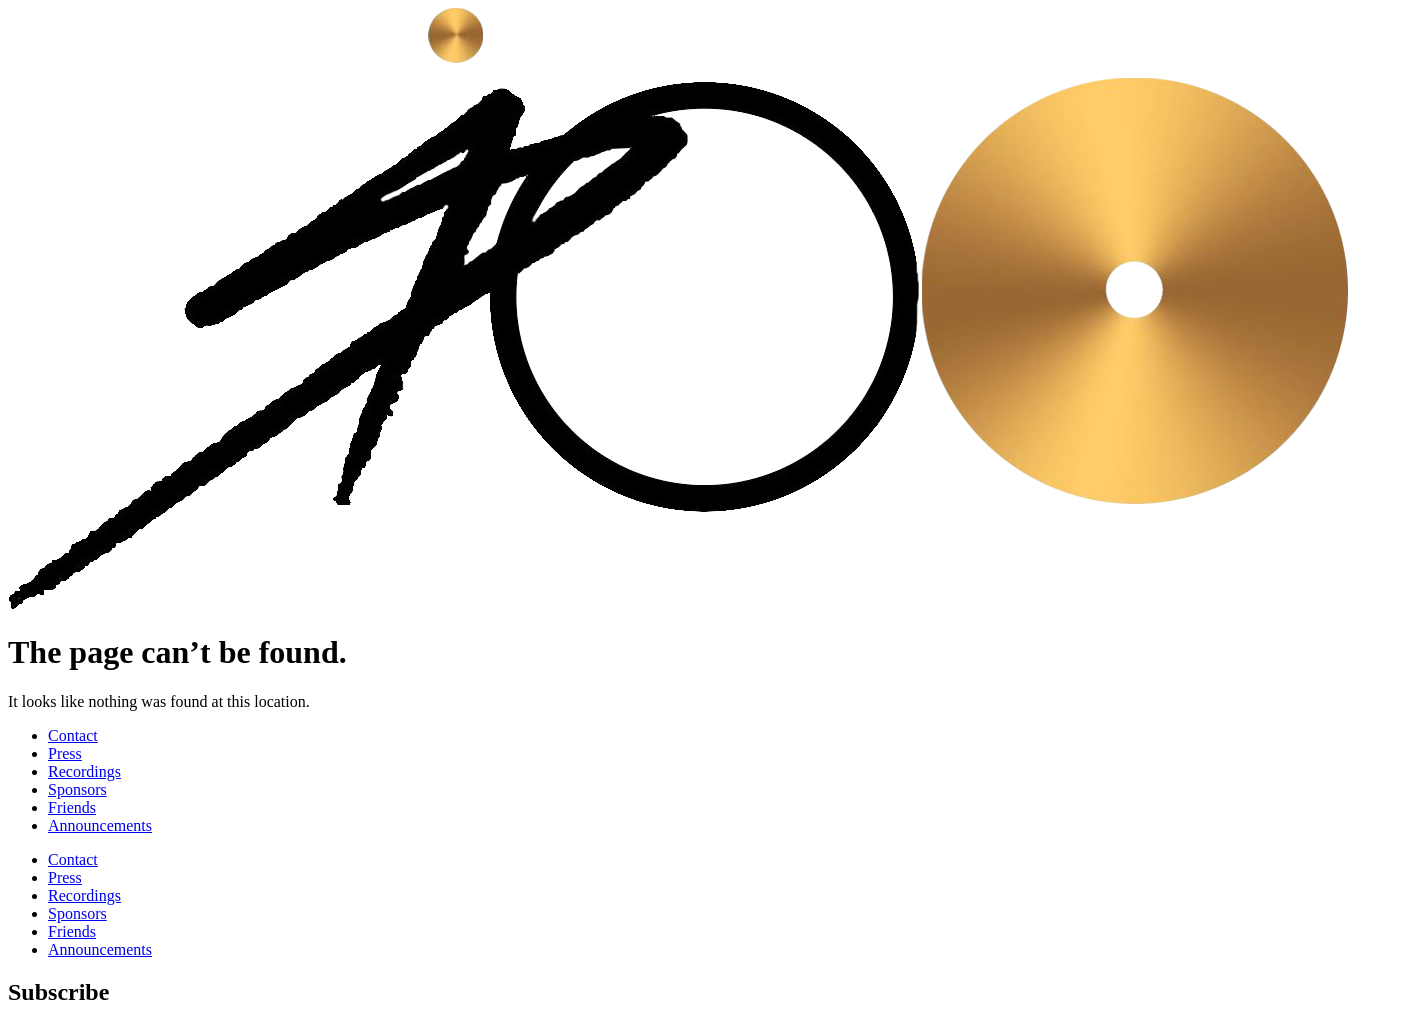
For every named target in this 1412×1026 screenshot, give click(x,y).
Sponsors (77, 789)
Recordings (84, 771)
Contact (73, 735)
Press (65, 753)
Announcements (100, 825)
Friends (72, 807)
